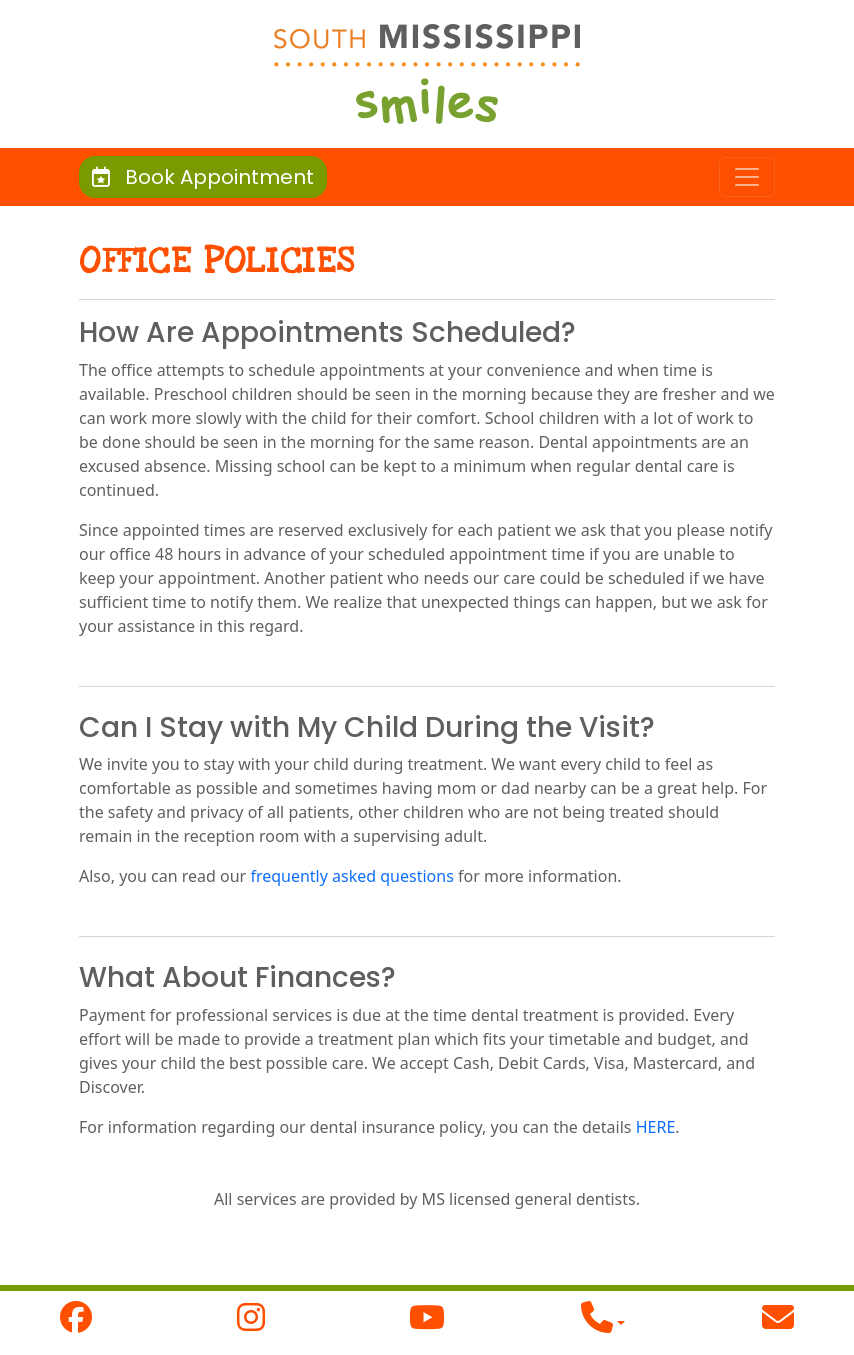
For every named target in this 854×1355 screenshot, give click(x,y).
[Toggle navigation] (747, 177)
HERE (656, 1127)
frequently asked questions (351, 876)
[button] (603, 1323)
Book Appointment (203, 177)
